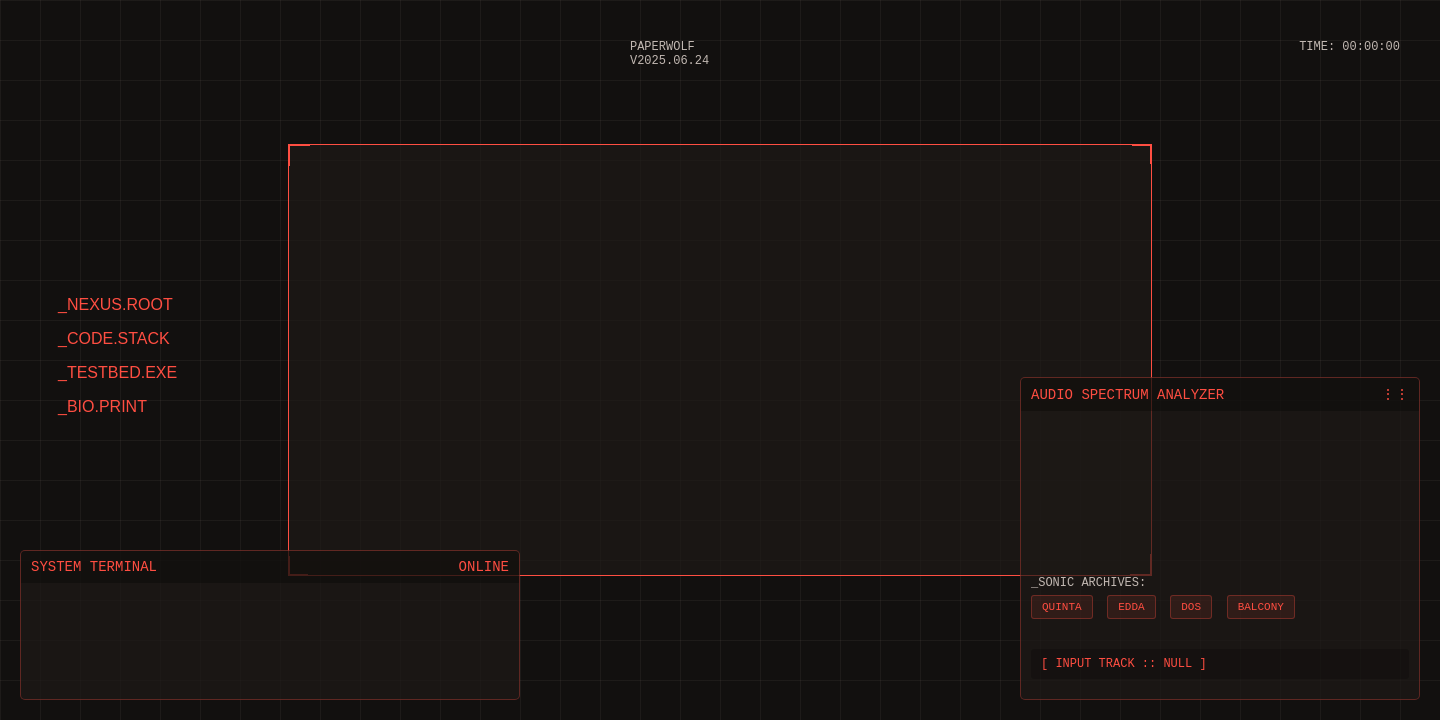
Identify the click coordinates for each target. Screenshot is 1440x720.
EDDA (1131, 602)
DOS (1191, 602)
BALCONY (1261, 602)
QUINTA (1062, 602)
